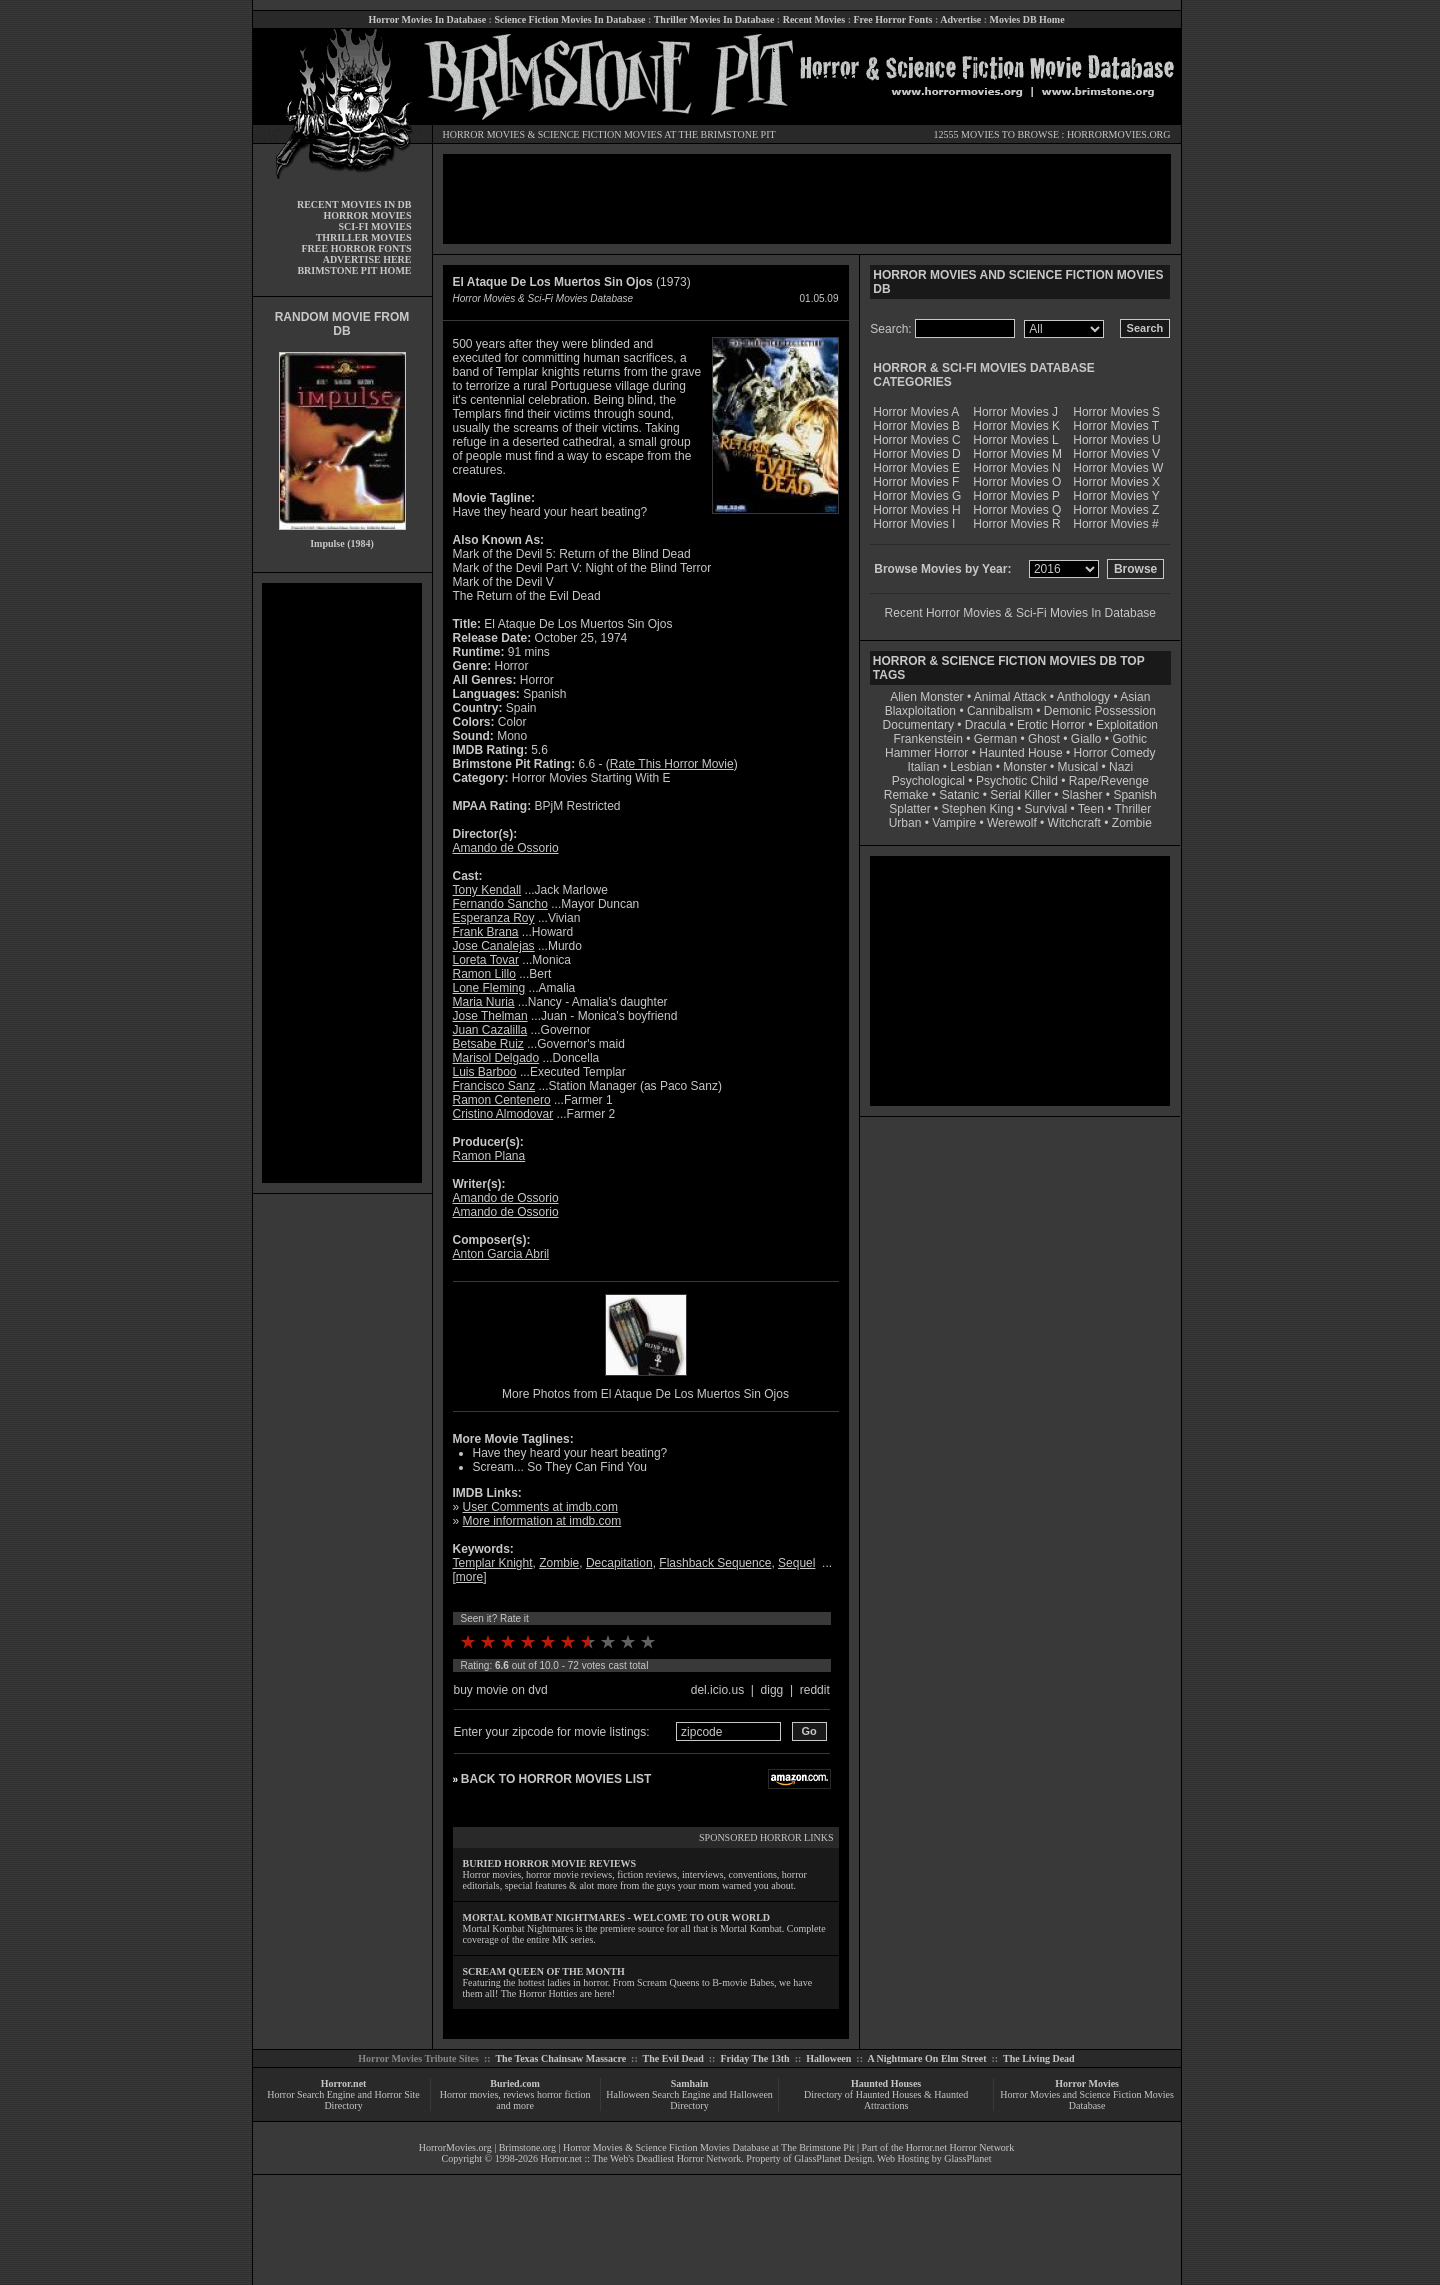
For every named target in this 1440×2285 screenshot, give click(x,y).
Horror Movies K (1016, 426)
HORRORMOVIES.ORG (1119, 134)
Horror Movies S (1116, 412)
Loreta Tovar (486, 960)
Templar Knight (493, 1563)
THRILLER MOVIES (364, 237)
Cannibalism (1000, 711)
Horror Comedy (1115, 753)
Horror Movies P (1016, 496)
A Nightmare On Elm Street (926, 2058)
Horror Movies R (1016, 524)
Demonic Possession (1100, 711)
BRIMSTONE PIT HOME (354, 270)
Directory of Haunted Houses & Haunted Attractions (886, 2100)
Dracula (985, 725)
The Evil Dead (673, 2058)
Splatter (909, 809)
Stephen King (978, 809)
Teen (1091, 809)
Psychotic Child (1017, 781)
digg (772, 1690)
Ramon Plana (489, 1156)
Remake (906, 795)
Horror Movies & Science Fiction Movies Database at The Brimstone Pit (708, 2147)
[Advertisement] (342, 883)
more (469, 1577)
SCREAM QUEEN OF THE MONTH (544, 1971)
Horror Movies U (1116, 440)
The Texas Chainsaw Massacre (560, 2058)
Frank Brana (486, 932)
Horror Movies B (916, 426)
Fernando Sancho (500, 904)
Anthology (1083, 697)
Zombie (559, 1563)
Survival (1046, 809)
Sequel (796, 1563)
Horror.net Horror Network (960, 2147)
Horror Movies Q (1017, 510)
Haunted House (1020, 753)
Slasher (1082, 795)
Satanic (959, 795)
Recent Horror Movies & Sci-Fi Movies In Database (1020, 613)
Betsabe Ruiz (488, 1044)
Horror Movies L (1015, 440)
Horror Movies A (916, 412)
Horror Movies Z (1116, 510)
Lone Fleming (489, 988)
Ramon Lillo (484, 974)
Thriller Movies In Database (714, 19)
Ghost (1044, 739)
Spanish (1134, 795)
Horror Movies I (914, 524)
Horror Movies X (1116, 482)
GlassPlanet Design (833, 2158)
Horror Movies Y (1116, 496)
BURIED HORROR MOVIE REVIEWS (550, 1863)
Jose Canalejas (494, 946)
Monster (1024, 767)
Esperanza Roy (494, 918)
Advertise (960, 19)
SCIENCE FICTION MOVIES (600, 134)
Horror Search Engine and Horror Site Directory (343, 2100)
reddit (815, 1690)
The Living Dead (1039, 2058)
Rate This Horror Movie (672, 764)
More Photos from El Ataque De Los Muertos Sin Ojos (645, 1394)
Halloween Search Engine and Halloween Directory (689, 2100)
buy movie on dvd (501, 1690)
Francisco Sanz (494, 1086)
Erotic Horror (1051, 725)
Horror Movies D (916, 454)
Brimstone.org (527, 2147)
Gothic (1129, 739)
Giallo (1086, 739)
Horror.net (344, 2083)
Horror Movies (1087, 2083)
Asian (1135, 697)
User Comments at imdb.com (540, 1507)
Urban (905, 823)
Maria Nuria (484, 1002)
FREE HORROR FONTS (356, 248)
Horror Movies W (1118, 468)
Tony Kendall (487, 890)
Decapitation (619, 1563)
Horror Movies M (1017, 454)
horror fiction (564, 2094)
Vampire (954, 823)
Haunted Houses (886, 2083)
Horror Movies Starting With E (591, 778)
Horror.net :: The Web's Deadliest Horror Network (641, 2158)
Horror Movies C (916, 440)
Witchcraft (1074, 823)
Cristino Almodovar (503, 1114)
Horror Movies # (1115, 524)
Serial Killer (1020, 795)
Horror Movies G (917, 496)
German (995, 739)
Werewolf (1012, 823)
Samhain (690, 2083)
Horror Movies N (1016, 468)
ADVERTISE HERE (367, 259)
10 (648, 1642)
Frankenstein (927, 739)
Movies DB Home (1027, 19)
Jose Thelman (490, 1016)
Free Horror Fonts (893, 19)
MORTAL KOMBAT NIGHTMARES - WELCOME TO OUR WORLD (617, 1917)
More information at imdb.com (542, 1521)
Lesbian (972, 767)
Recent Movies (814, 19)
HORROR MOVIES (484, 134)
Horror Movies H (916, 510)
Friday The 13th (754, 2058)
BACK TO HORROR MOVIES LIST (556, 1779)
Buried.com (515, 2083)
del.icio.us (717, 1690)
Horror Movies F (916, 482)
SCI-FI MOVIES (374, 226)
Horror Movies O (1017, 482)
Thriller (1133, 809)
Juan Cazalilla (490, 1030)
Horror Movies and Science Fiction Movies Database (1087, 2100)
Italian (923, 767)
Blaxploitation (920, 711)
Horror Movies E (916, 468)
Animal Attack (1010, 697)
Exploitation (1127, 725)
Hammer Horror (926, 753)
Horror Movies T (1116, 426)
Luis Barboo (485, 1072)
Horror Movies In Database (427, 19)
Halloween (828, 2058)
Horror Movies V (1116, 454)
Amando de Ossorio (506, 848)
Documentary (918, 725)
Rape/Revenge (1109, 781)
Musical (1078, 767)
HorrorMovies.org (455, 2147)
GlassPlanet (967, 2158)
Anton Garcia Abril (501, 1254)
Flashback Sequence (715, 1563)
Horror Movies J (1015, 412)
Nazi (1121, 767)
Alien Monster (926, 697)
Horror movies (469, 2094)
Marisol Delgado (496, 1058)
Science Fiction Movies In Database (569, 19)
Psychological (928, 781)
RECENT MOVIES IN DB (354, 204)
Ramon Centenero (502, 1100)
